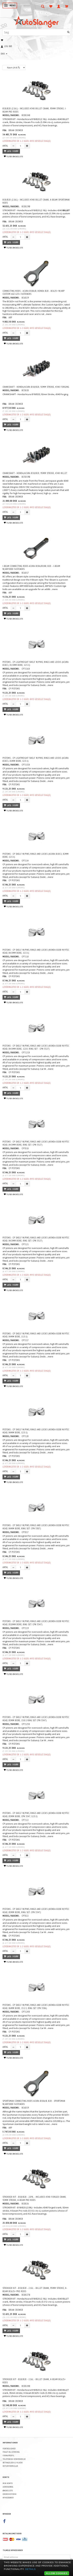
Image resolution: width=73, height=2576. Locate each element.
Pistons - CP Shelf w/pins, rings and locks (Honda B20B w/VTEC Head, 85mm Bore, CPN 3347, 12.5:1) (36, 1815)
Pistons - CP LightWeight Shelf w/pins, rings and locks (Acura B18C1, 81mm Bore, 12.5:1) (36, 760)
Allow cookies (56, 2573)
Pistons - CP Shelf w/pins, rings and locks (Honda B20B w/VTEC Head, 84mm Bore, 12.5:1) (36, 1431)
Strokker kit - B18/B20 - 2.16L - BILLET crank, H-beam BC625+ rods (34, 2381)
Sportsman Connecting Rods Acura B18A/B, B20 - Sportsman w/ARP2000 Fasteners (34, 2103)
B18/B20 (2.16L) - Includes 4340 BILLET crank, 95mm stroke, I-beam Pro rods (34, 110)
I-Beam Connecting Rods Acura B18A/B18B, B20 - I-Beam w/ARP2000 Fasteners (31, 568)
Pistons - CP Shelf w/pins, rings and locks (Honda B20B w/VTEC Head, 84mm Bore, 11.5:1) (36, 1335)
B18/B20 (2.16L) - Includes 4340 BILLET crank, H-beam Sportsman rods (36, 201)
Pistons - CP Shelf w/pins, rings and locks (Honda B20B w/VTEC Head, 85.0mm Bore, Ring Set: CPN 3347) (36, 1623)
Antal (6, 145)
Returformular (10, 2466)
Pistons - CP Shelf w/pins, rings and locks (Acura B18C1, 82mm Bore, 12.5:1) (36, 855)
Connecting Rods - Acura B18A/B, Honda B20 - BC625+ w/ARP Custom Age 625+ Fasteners (34, 293)
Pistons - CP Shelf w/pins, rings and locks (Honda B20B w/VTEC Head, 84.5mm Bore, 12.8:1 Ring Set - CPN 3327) (36, 1047)
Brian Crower (16, 130)
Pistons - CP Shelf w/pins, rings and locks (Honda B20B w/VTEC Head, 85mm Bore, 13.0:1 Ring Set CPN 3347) (36, 1719)
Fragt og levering (11, 2452)
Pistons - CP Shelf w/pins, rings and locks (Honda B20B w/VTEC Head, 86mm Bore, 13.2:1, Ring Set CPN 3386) (36, 2007)
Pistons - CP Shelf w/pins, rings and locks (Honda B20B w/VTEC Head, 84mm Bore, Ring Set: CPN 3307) (36, 1527)
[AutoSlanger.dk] (36, 21)
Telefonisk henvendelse (14, 2459)
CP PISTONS (14, 688)
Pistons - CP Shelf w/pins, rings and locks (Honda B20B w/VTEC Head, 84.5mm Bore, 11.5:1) (36, 951)
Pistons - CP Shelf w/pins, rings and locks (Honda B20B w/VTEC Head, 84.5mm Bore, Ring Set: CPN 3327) (36, 1143)
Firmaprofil (8, 2455)
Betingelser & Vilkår (13, 2462)
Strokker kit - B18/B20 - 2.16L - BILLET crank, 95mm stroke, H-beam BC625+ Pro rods (35, 2290)
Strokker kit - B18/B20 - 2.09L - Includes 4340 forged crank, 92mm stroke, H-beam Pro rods (34, 2198)
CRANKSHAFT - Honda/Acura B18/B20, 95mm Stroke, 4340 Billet (35, 473)
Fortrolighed (9, 2448)
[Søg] (68, 32)
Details (30, 2569)
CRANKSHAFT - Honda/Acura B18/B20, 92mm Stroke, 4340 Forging (36, 386)
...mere (48, 314)
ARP (10, 317)
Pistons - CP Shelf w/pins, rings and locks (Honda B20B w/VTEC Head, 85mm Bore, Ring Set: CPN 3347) (36, 1911)
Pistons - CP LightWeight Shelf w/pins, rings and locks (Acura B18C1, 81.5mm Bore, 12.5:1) (36, 664)
